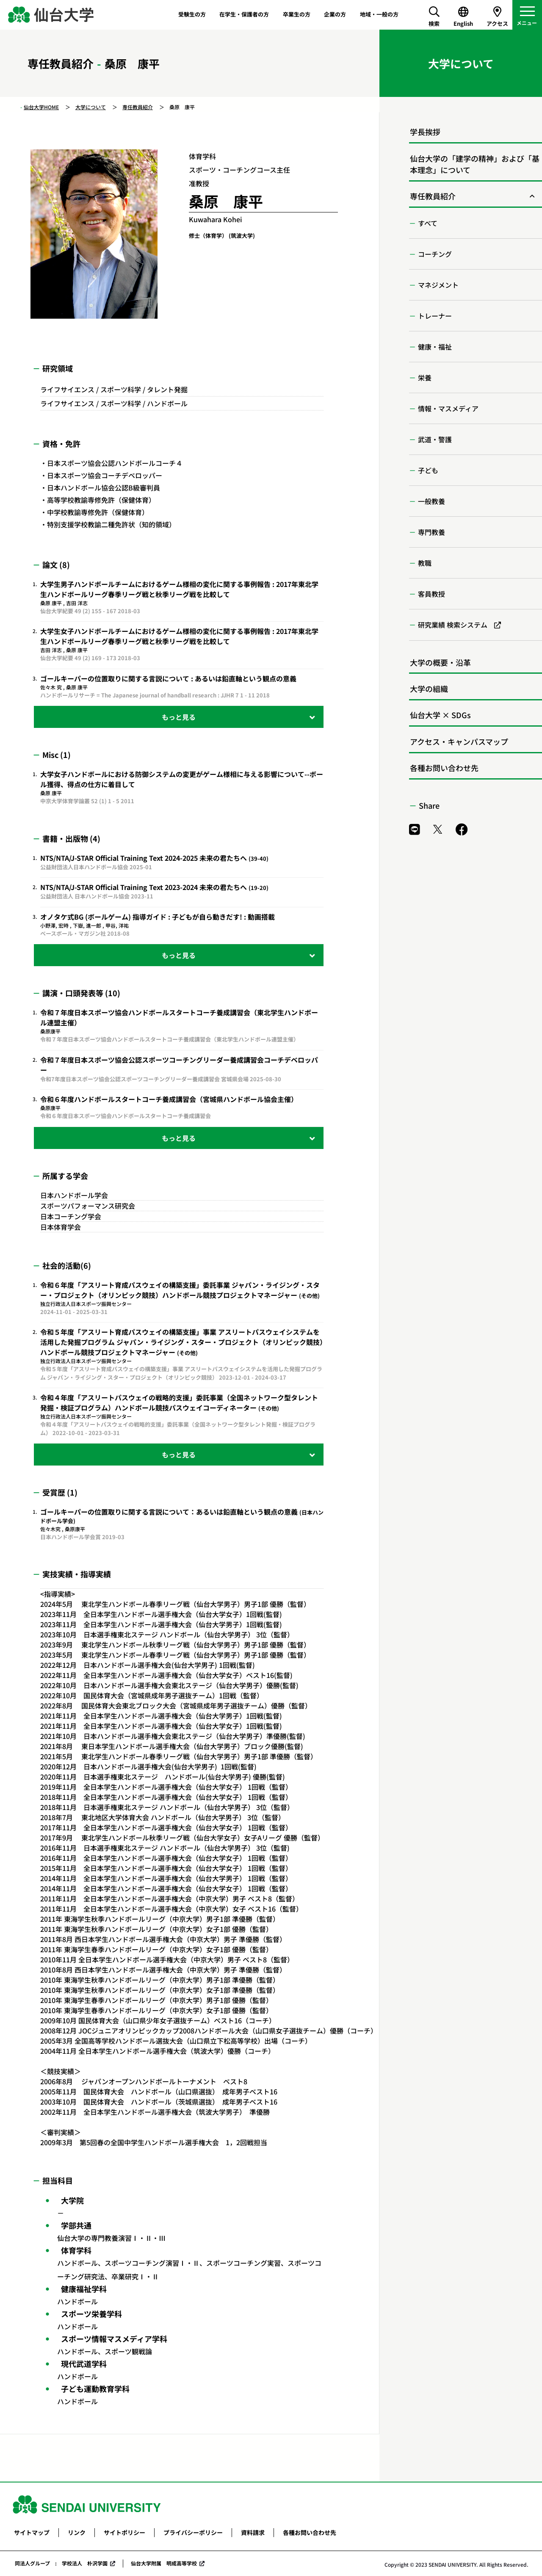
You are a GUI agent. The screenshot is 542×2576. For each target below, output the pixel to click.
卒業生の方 (296, 14)
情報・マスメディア (448, 408)
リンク (77, 2532)
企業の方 (335, 14)
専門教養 (431, 532)
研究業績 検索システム (452, 625)
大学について (90, 106)
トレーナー (435, 316)
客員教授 (431, 594)
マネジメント (438, 285)
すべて (427, 223)
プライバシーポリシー (193, 2532)
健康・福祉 (435, 347)
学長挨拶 (425, 131)
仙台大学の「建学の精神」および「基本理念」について (474, 164)
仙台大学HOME (41, 106)
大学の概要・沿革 (440, 662)
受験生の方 (192, 14)
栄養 (424, 377)
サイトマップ (32, 2532)
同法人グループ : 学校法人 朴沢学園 (61, 2563)
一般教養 (431, 501)
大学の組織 (429, 688)
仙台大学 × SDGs (440, 714)
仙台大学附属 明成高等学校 (164, 2563)
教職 (424, 563)
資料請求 (253, 2532)
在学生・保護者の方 (244, 14)
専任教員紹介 (137, 106)
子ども (428, 470)
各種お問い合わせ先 (444, 767)
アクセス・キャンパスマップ (459, 741)
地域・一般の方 (379, 14)
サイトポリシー (124, 2532)
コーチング (435, 254)
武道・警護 (435, 439)
